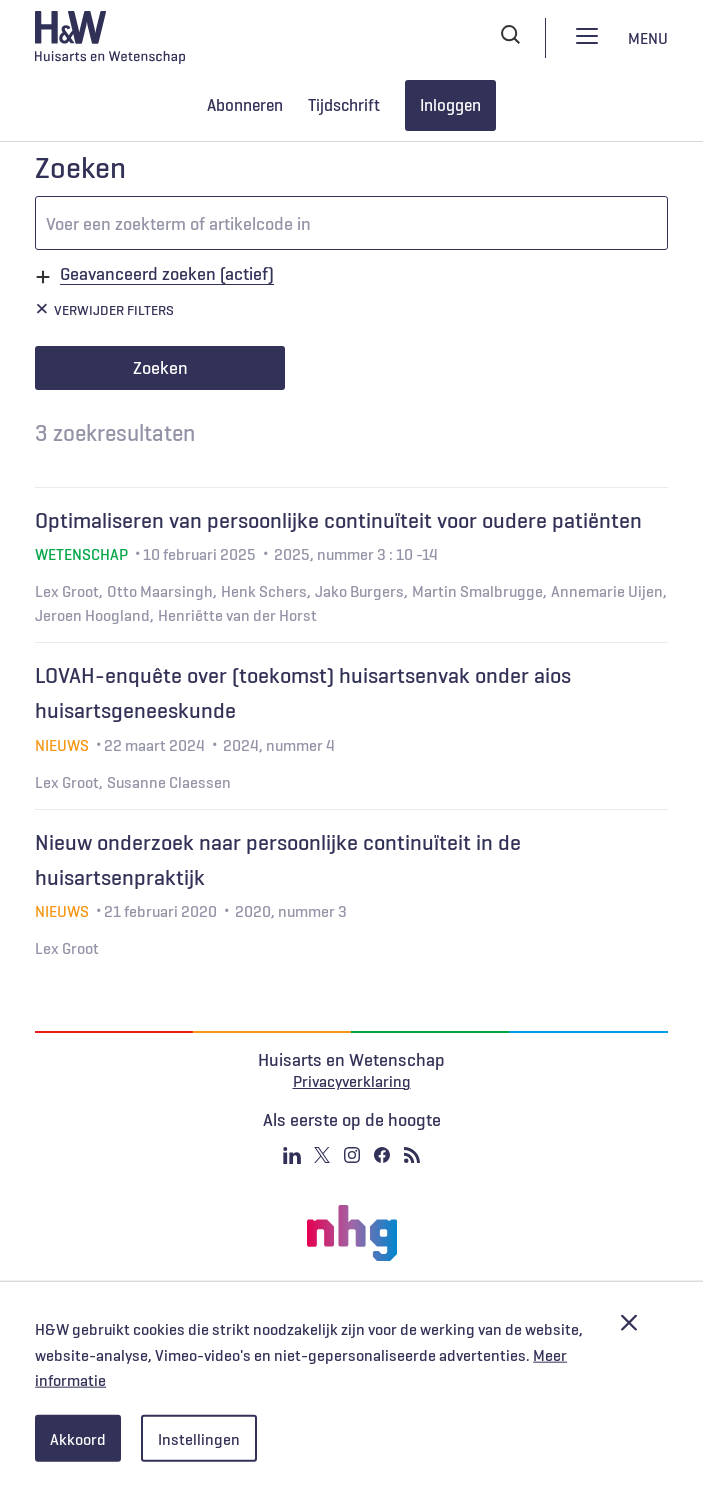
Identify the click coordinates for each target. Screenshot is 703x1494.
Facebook (382, 1155)
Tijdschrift (344, 105)
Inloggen (450, 105)
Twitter (322, 1155)
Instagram (352, 1155)
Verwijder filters (114, 310)
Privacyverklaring (352, 1081)
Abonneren (245, 105)
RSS (412, 1155)
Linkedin (292, 1155)
